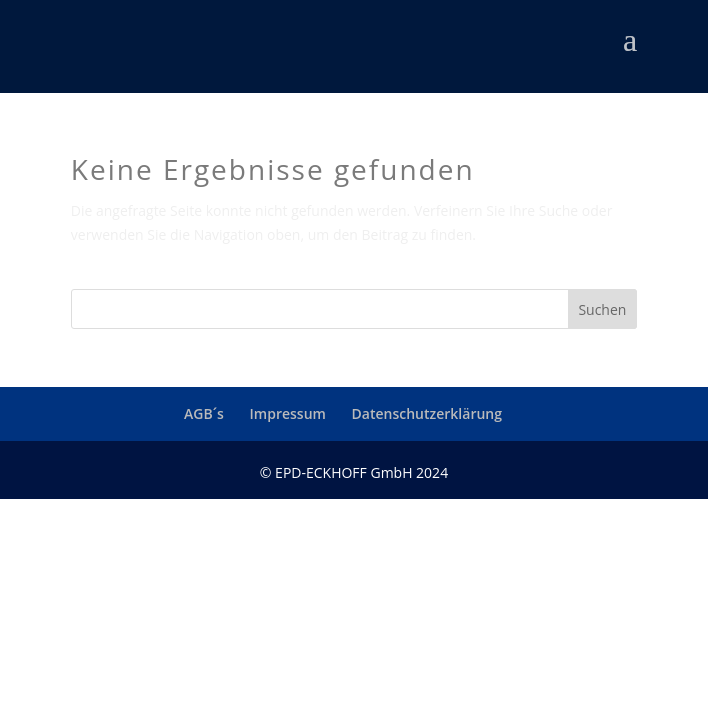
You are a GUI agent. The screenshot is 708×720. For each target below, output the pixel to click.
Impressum (288, 413)
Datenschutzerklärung (427, 413)
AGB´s (204, 413)
